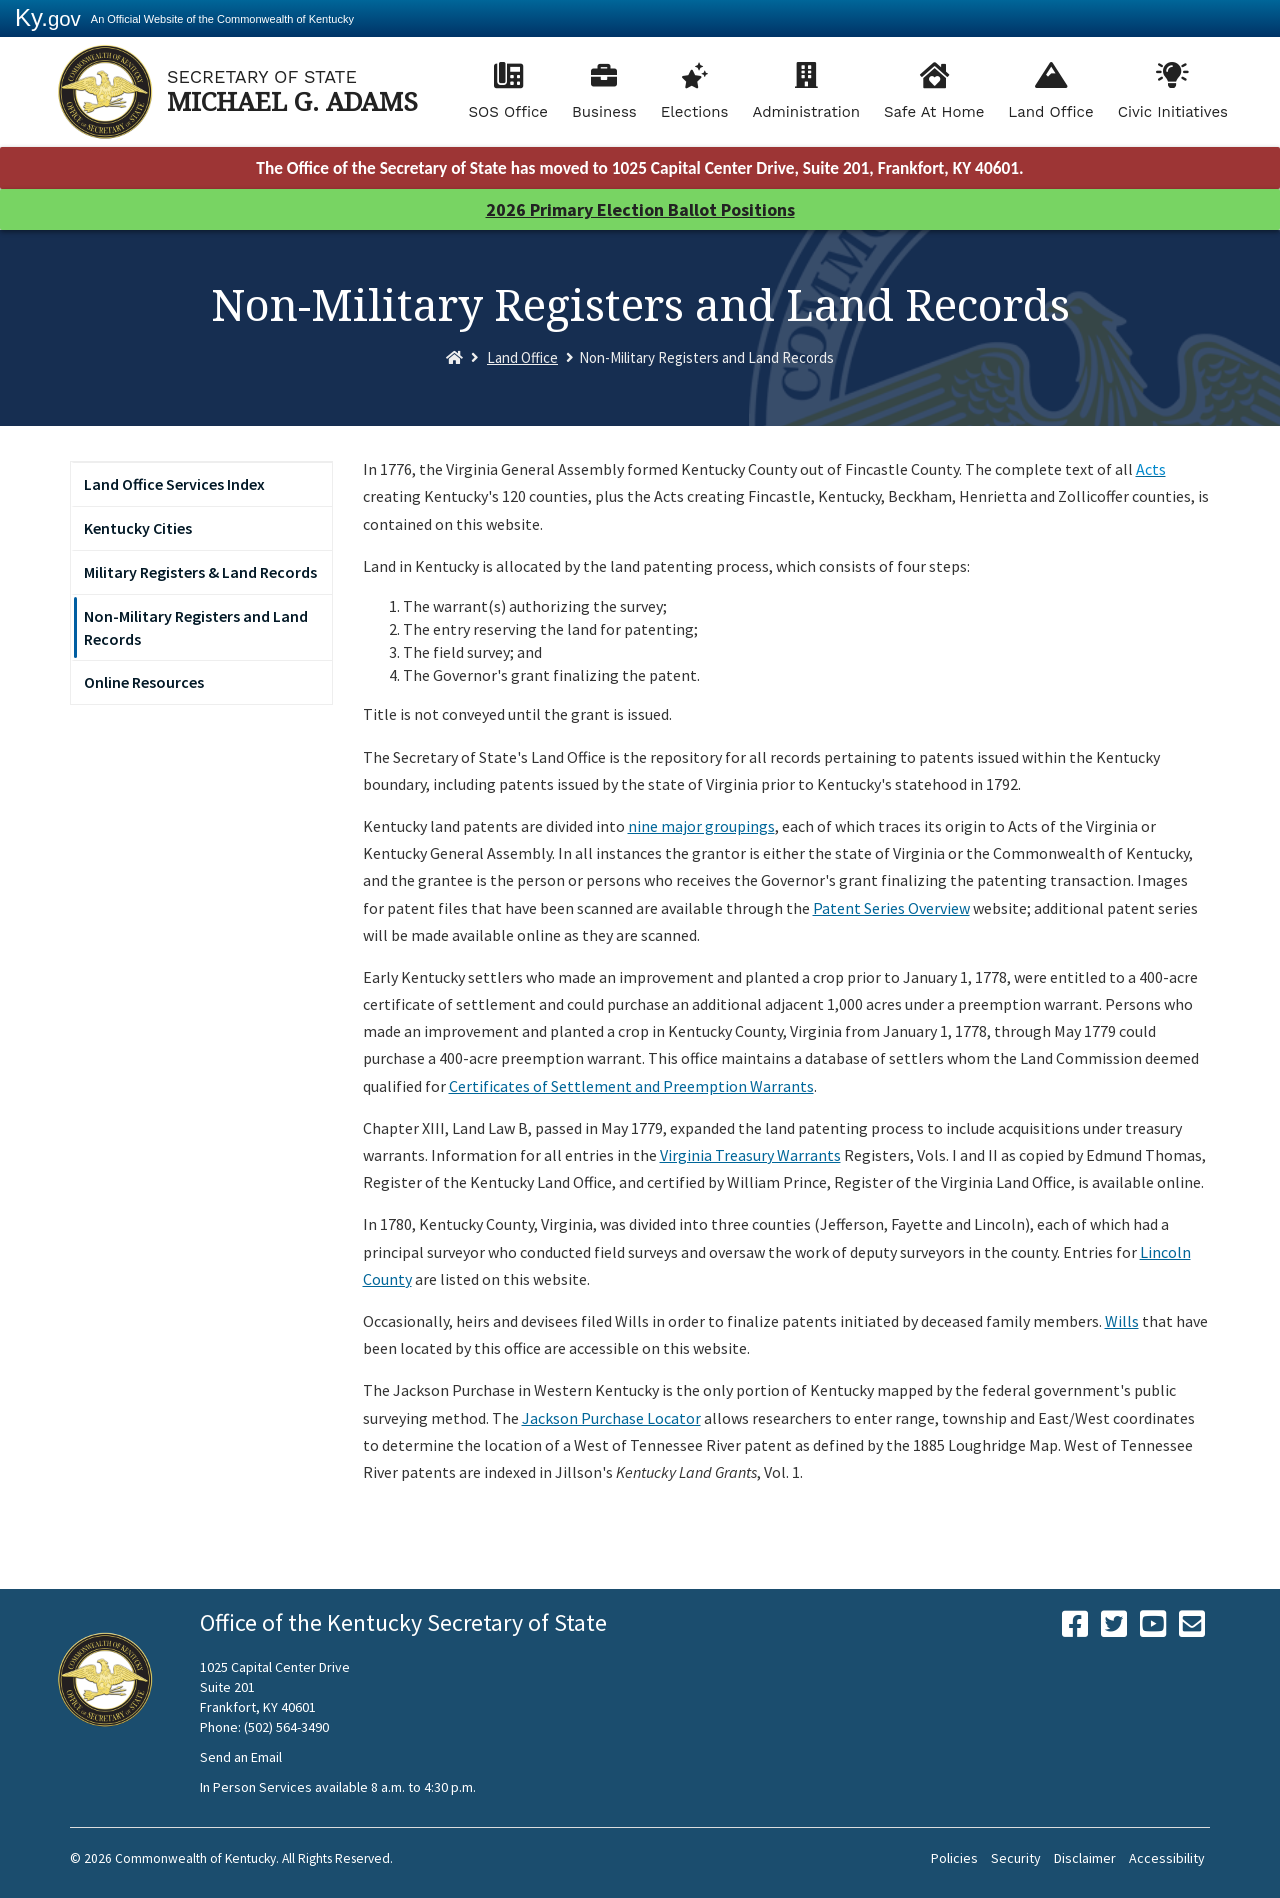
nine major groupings (701, 826)
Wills (1122, 1321)
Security (1016, 1858)
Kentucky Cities (138, 528)
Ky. (48, 17)
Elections (695, 112)
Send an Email (241, 1757)
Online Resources (144, 682)
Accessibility (1167, 1858)
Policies (954, 1858)
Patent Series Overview (891, 908)
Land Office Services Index (174, 484)
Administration (806, 112)
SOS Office (508, 112)
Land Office (1050, 112)
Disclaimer (1085, 1858)
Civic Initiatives (1173, 112)
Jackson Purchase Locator (611, 1418)
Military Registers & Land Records (200, 572)
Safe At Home (934, 112)
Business (604, 112)
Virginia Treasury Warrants (750, 1155)
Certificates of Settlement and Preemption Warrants (631, 1086)
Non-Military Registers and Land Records (196, 627)
